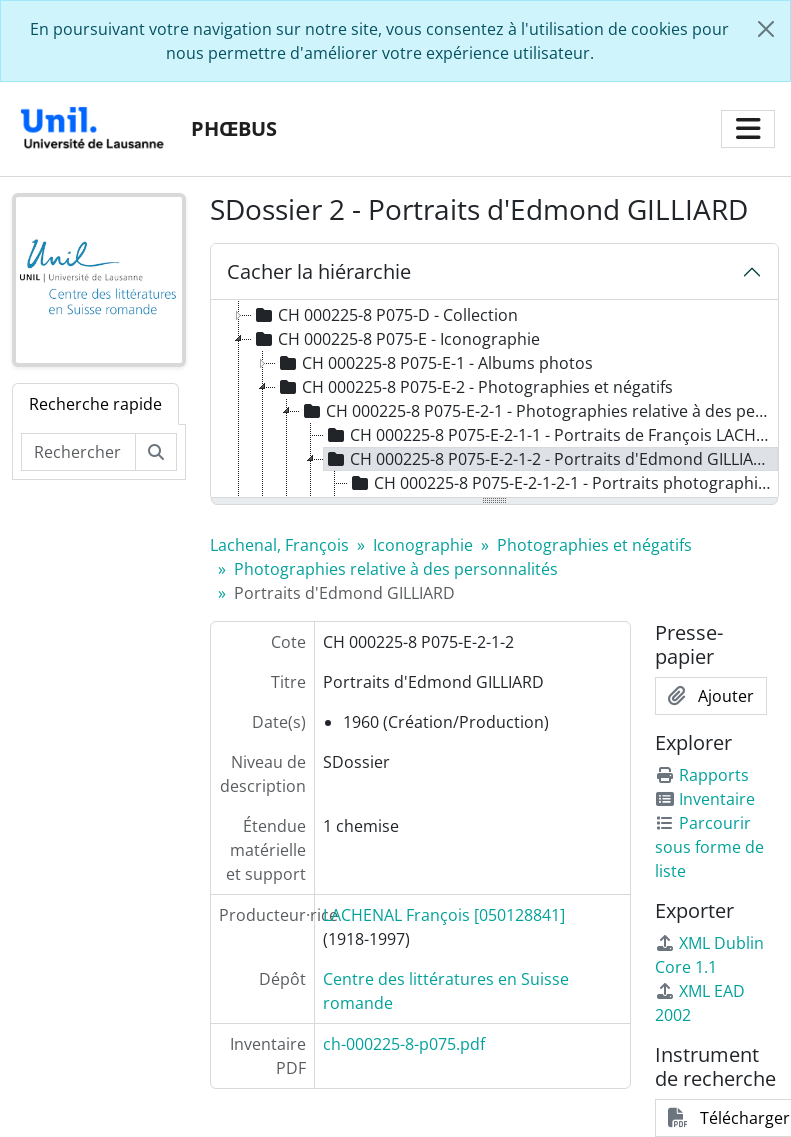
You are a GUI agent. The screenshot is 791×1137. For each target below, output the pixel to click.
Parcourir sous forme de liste (709, 847)
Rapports (702, 775)
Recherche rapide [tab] (95, 404)
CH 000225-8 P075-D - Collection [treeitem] (385, 315)
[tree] (494, 400)
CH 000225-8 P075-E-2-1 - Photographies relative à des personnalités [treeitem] (538, 411)
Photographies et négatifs (594, 545)
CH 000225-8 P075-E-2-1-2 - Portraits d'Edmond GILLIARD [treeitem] (549, 459)
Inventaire (705, 799)
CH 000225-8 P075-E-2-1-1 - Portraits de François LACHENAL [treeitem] (551, 435)
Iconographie (423, 545)
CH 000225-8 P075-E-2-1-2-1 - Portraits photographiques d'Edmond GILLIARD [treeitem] (563, 483)
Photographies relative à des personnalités (396, 569)
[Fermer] (766, 29)
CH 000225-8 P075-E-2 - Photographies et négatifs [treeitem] (474, 387)
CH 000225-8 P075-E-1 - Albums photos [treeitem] (434, 363)
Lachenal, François (279, 545)
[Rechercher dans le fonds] (78, 452)
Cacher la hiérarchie (319, 271)
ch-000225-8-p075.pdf (404, 1044)
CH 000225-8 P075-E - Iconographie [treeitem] (396, 339)
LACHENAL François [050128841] (444, 915)
